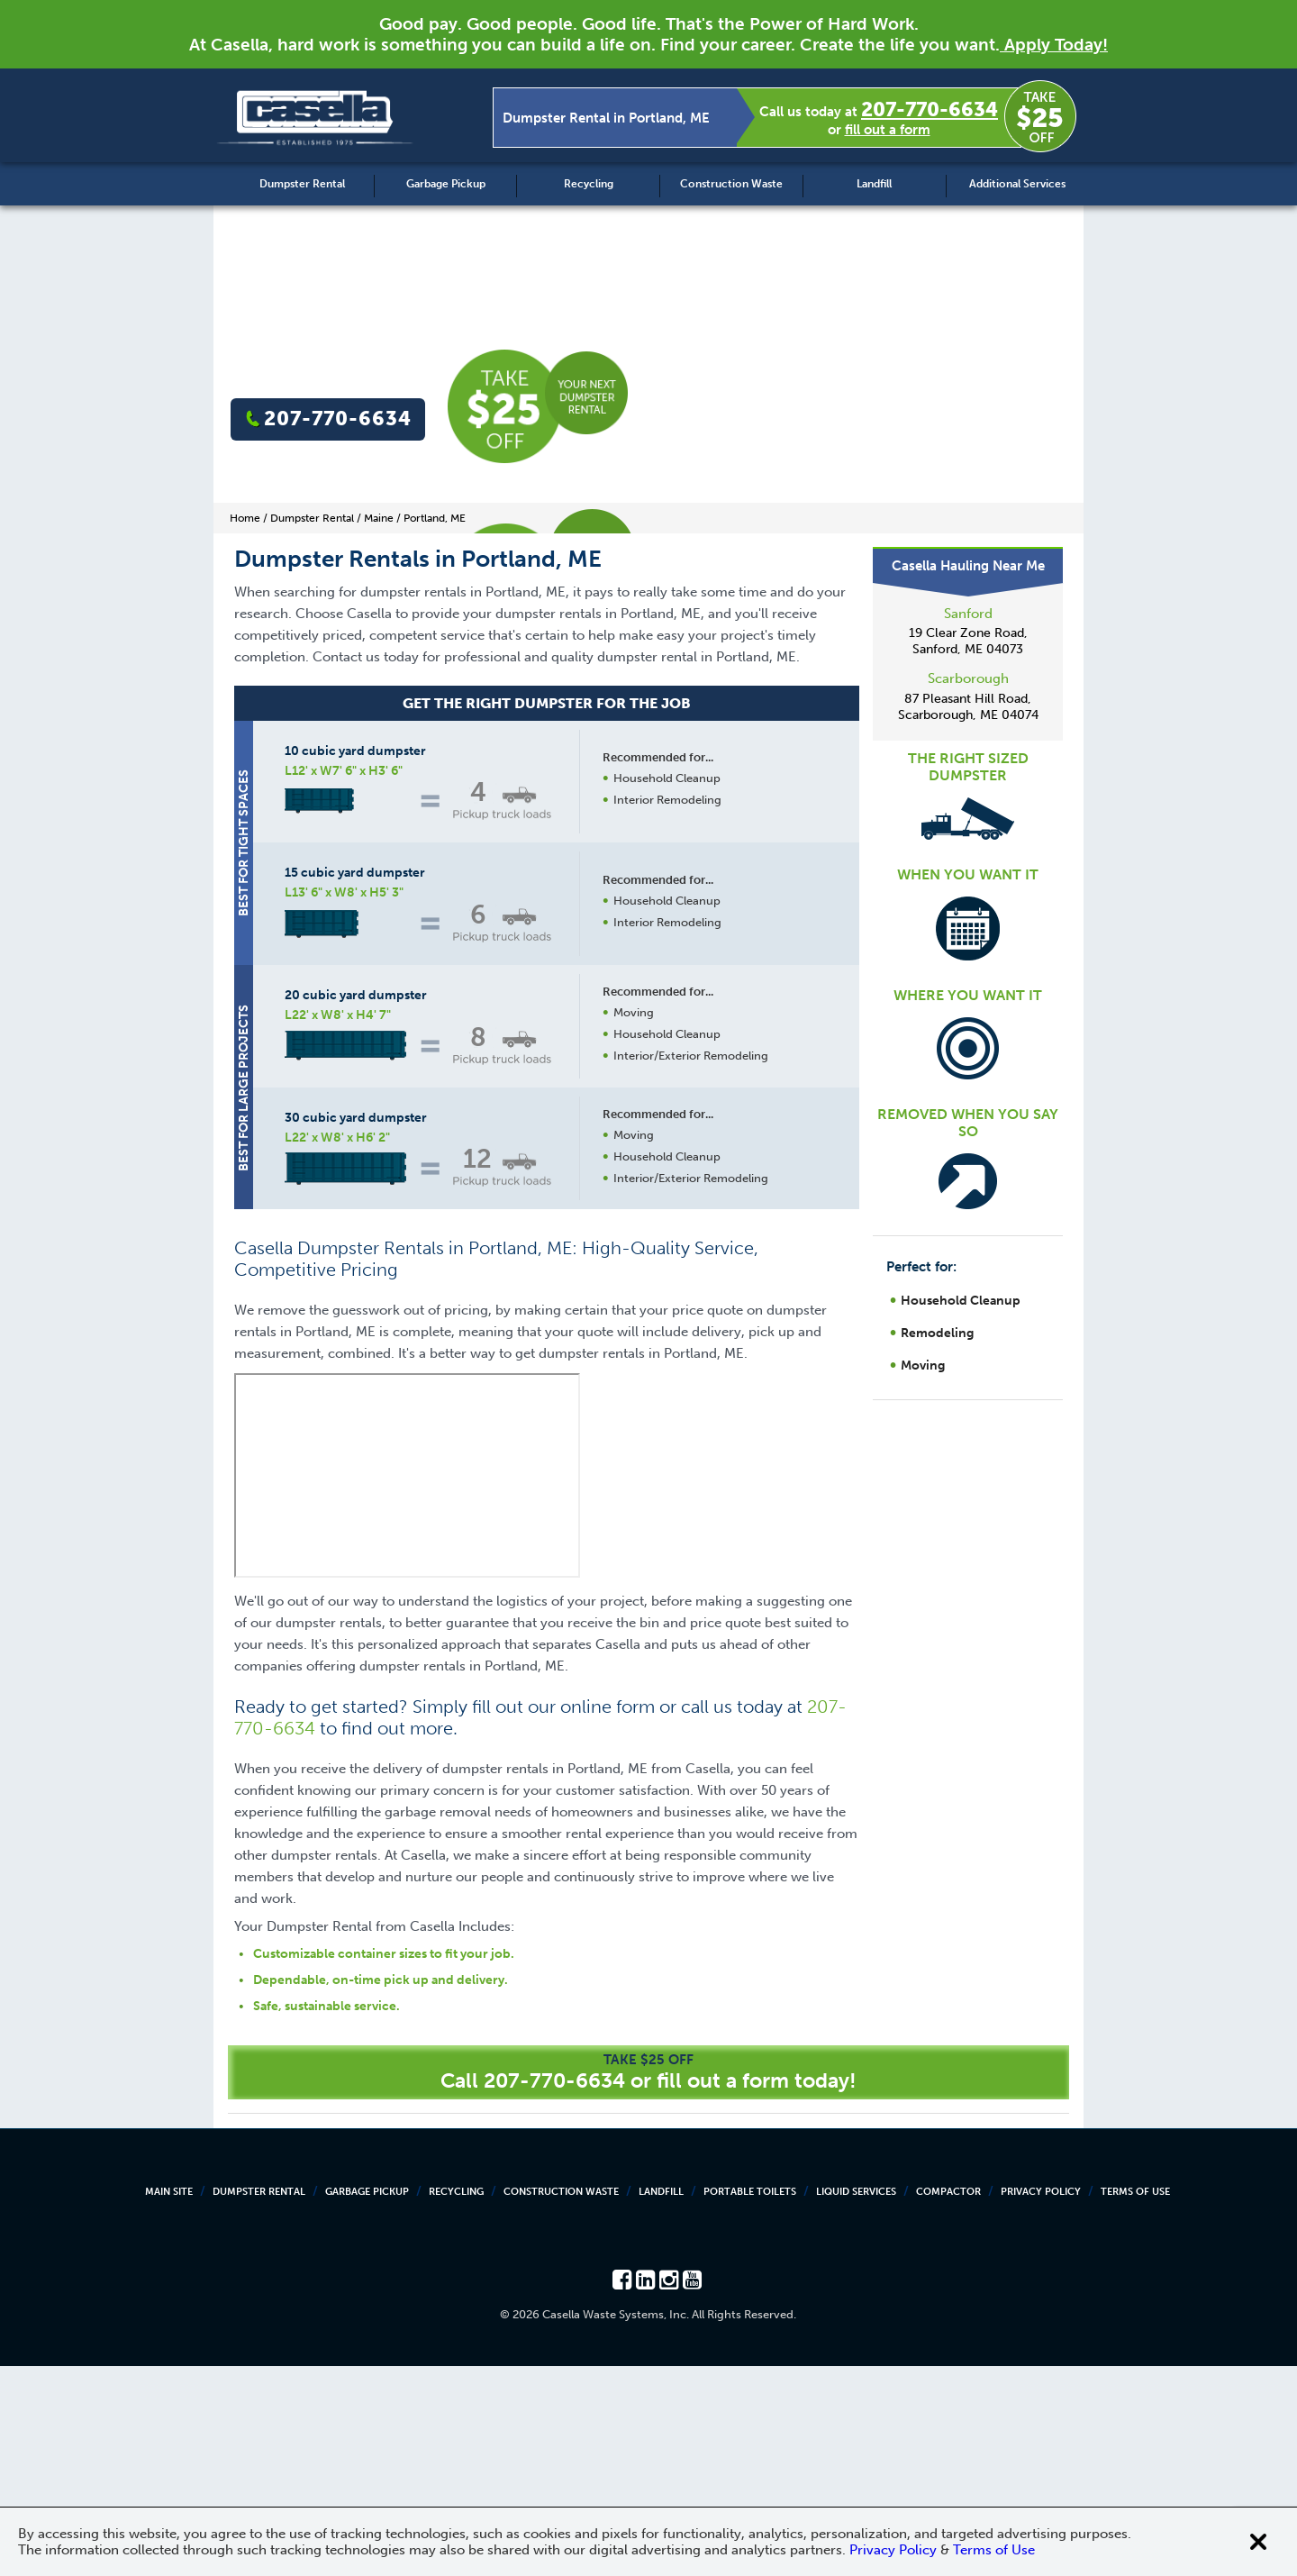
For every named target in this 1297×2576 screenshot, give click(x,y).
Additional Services (1017, 183)
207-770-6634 (929, 109)
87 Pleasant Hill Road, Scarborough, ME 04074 (968, 707)
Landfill (874, 183)
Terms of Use (1135, 2402)
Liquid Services (856, 2402)
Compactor (948, 2402)
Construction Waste (731, 183)
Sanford (968, 613)
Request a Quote (665, 1372)
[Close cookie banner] (1258, 2542)
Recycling (588, 183)
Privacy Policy (1041, 2402)
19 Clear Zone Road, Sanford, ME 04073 (968, 641)
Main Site (169, 2402)
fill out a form (887, 130)
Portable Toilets (749, 2402)
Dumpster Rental (302, 183)
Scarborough (968, 678)
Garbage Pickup (445, 183)
